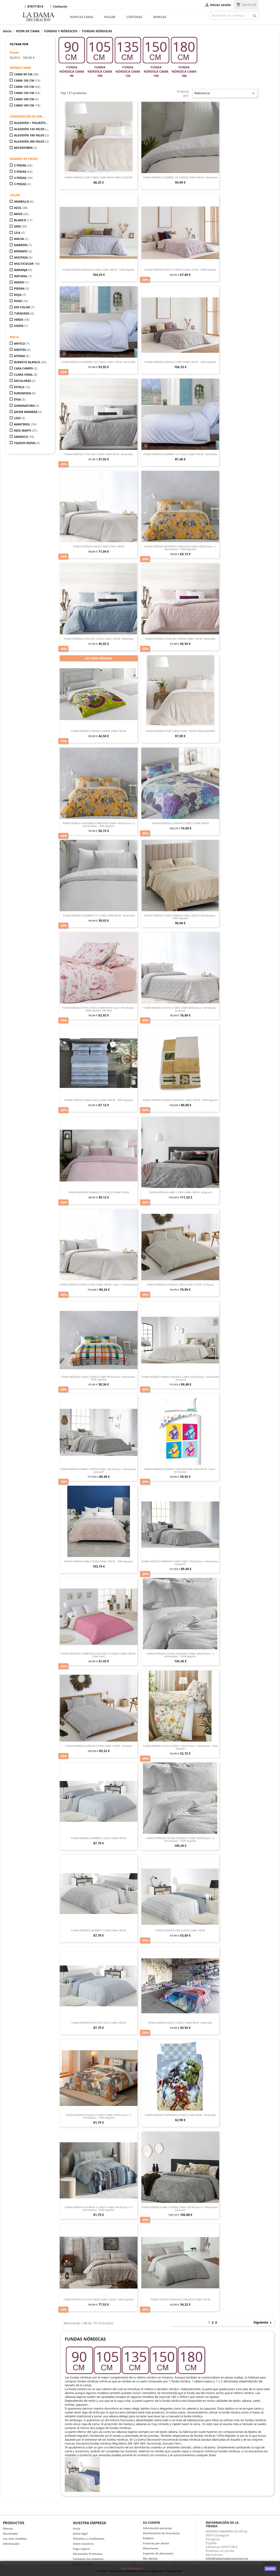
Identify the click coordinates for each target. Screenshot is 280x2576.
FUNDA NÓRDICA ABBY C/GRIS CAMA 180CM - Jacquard (180, 1192)
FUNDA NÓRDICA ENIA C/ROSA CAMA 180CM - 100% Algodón (98, 1561)
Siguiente (263, 2322)
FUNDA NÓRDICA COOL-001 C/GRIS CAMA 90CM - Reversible (99, 454)
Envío (76, 2528)
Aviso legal (80, 2533)
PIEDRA (21, 288)
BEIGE (21, 214)
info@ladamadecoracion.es (227, 2558)
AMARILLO (24, 201)
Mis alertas (150, 2558)
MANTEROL (25, 424)
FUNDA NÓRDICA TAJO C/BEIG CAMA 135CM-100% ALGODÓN (180, 731)
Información (11, 2544)
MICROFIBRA (25, 148)
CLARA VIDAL (25, 374)
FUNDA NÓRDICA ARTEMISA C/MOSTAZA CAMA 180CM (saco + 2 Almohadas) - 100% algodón (180, 548)
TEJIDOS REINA (27, 443)
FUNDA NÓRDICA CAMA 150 (156, 71)
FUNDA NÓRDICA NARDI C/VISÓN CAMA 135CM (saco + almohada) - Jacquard (98, 1470)
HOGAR (110, 17)
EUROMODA (25, 393)
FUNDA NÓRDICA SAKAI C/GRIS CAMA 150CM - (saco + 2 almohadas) (98, 1284)
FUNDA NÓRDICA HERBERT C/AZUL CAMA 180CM (98, 1838)
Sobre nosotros (83, 2544)
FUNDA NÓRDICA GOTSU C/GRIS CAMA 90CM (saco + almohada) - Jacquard (180, 1009)
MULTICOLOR (27, 264)
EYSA (19, 399)
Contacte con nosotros (88, 2559)
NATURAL (23, 276)
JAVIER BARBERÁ (28, 412)
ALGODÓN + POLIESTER (31, 123)
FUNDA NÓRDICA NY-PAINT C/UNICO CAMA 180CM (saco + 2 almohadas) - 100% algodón (98, 2209)
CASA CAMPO (25, 368)
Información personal (157, 2528)
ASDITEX (22, 350)
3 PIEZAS (23, 171)
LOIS (19, 418)
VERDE (21, 319)
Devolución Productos (87, 2554)
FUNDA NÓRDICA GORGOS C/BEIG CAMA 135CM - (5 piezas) (180, 1284)
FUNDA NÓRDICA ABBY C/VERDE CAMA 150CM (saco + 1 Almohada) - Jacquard (180, 2209)
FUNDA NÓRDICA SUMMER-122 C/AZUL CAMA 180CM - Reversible (180, 454)
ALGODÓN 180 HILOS (31, 135)
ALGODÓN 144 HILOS (31, 129)
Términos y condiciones (88, 2538)
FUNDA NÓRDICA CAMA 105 (100, 71)
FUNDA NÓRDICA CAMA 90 (72, 71)
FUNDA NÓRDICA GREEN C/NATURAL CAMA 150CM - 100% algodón (180, 1100)
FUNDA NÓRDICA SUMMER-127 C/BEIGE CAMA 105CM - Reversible (180, 177)
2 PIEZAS (23, 165)
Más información (132, 2568)
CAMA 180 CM (27, 105)
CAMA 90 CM (26, 74)
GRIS (20, 226)
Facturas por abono (156, 2543)
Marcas (159, 17)
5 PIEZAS (22, 184)
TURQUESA (24, 313)
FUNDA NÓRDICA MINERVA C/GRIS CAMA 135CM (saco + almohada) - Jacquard (180, 1563)
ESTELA (22, 387)
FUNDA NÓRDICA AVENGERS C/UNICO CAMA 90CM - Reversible (180, 2115)
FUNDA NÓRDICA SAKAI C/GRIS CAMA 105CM (98, 546)
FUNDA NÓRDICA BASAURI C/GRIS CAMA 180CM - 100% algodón (98, 269)
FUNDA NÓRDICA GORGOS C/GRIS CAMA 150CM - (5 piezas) (98, 1746)
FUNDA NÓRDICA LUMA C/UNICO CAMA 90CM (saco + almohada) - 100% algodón (98, 1378)
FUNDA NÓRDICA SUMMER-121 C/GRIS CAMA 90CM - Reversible (99, 915)
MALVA (21, 239)
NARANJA (23, 270)
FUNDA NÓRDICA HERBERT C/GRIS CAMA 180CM (98, 1930)
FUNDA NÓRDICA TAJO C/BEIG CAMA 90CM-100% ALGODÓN (98, 177)
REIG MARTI (25, 430)
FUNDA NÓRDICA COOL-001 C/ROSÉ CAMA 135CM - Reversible (180, 638)
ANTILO (22, 343)
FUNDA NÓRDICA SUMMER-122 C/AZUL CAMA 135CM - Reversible (98, 362)
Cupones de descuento (158, 2553)
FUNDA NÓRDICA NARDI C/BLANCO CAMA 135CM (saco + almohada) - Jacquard (180, 1378)
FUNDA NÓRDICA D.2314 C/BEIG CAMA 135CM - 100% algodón (99, 2299)
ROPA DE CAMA (81, 17)
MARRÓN (23, 245)
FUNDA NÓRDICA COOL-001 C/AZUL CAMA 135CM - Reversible (99, 638)
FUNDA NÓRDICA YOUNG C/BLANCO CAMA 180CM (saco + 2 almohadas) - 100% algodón (180, 1655)
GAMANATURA (26, 406)
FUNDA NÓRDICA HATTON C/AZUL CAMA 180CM (99, 2022)
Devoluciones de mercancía (161, 2533)
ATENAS (21, 356)
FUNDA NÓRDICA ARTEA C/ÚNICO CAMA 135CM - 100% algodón (180, 269)
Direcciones (150, 2548)
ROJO (20, 295)
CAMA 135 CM (27, 87)
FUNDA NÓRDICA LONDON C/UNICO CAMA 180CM (180, 823)
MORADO (23, 251)
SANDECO (24, 437)
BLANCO (23, 220)
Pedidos (148, 2538)
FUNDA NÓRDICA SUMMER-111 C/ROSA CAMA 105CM (98, 1192)
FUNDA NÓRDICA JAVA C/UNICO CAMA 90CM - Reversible (180, 2022)
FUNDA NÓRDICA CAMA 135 (128, 71)
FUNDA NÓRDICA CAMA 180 (184, 71)
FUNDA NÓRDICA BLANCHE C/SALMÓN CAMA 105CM (180, 2299)
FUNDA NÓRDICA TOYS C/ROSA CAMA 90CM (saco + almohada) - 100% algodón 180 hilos (98, 1009)
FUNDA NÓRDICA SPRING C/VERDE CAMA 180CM (98, 731)
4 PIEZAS (23, 178)
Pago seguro (81, 2549)
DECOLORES (24, 381)
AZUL (21, 208)
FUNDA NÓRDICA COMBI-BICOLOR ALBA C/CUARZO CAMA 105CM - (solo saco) (98, 1655)
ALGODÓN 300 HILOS (31, 141)
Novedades (10, 2533)
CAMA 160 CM (26, 99)
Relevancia (225, 93)
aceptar (270, 2568)
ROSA (21, 301)
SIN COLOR (24, 307)
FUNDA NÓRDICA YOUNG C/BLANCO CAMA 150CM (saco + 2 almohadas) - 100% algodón (180, 1840)
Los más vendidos (15, 2538)
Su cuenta (151, 2522)
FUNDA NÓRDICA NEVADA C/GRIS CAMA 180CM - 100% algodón (180, 362)
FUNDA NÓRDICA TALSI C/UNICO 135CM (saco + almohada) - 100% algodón (180, 1747)
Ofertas (8, 2528)
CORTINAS (134, 17)
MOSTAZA (23, 257)
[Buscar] (234, 15)
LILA (19, 232)
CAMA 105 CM (27, 80)
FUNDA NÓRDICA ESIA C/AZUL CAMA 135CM (180, 1930)
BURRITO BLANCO (30, 362)
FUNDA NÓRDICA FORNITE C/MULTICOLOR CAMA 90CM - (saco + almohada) (180, 1470)
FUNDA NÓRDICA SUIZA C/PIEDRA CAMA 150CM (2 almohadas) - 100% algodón (180, 917)
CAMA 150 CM (27, 93)
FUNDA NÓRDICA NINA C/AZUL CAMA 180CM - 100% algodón (98, 1100)
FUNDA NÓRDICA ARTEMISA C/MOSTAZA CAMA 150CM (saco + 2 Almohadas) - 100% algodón (99, 825)
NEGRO (21, 282)
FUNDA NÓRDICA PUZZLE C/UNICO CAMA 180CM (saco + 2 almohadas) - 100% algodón (98, 2116)
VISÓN (21, 326)
